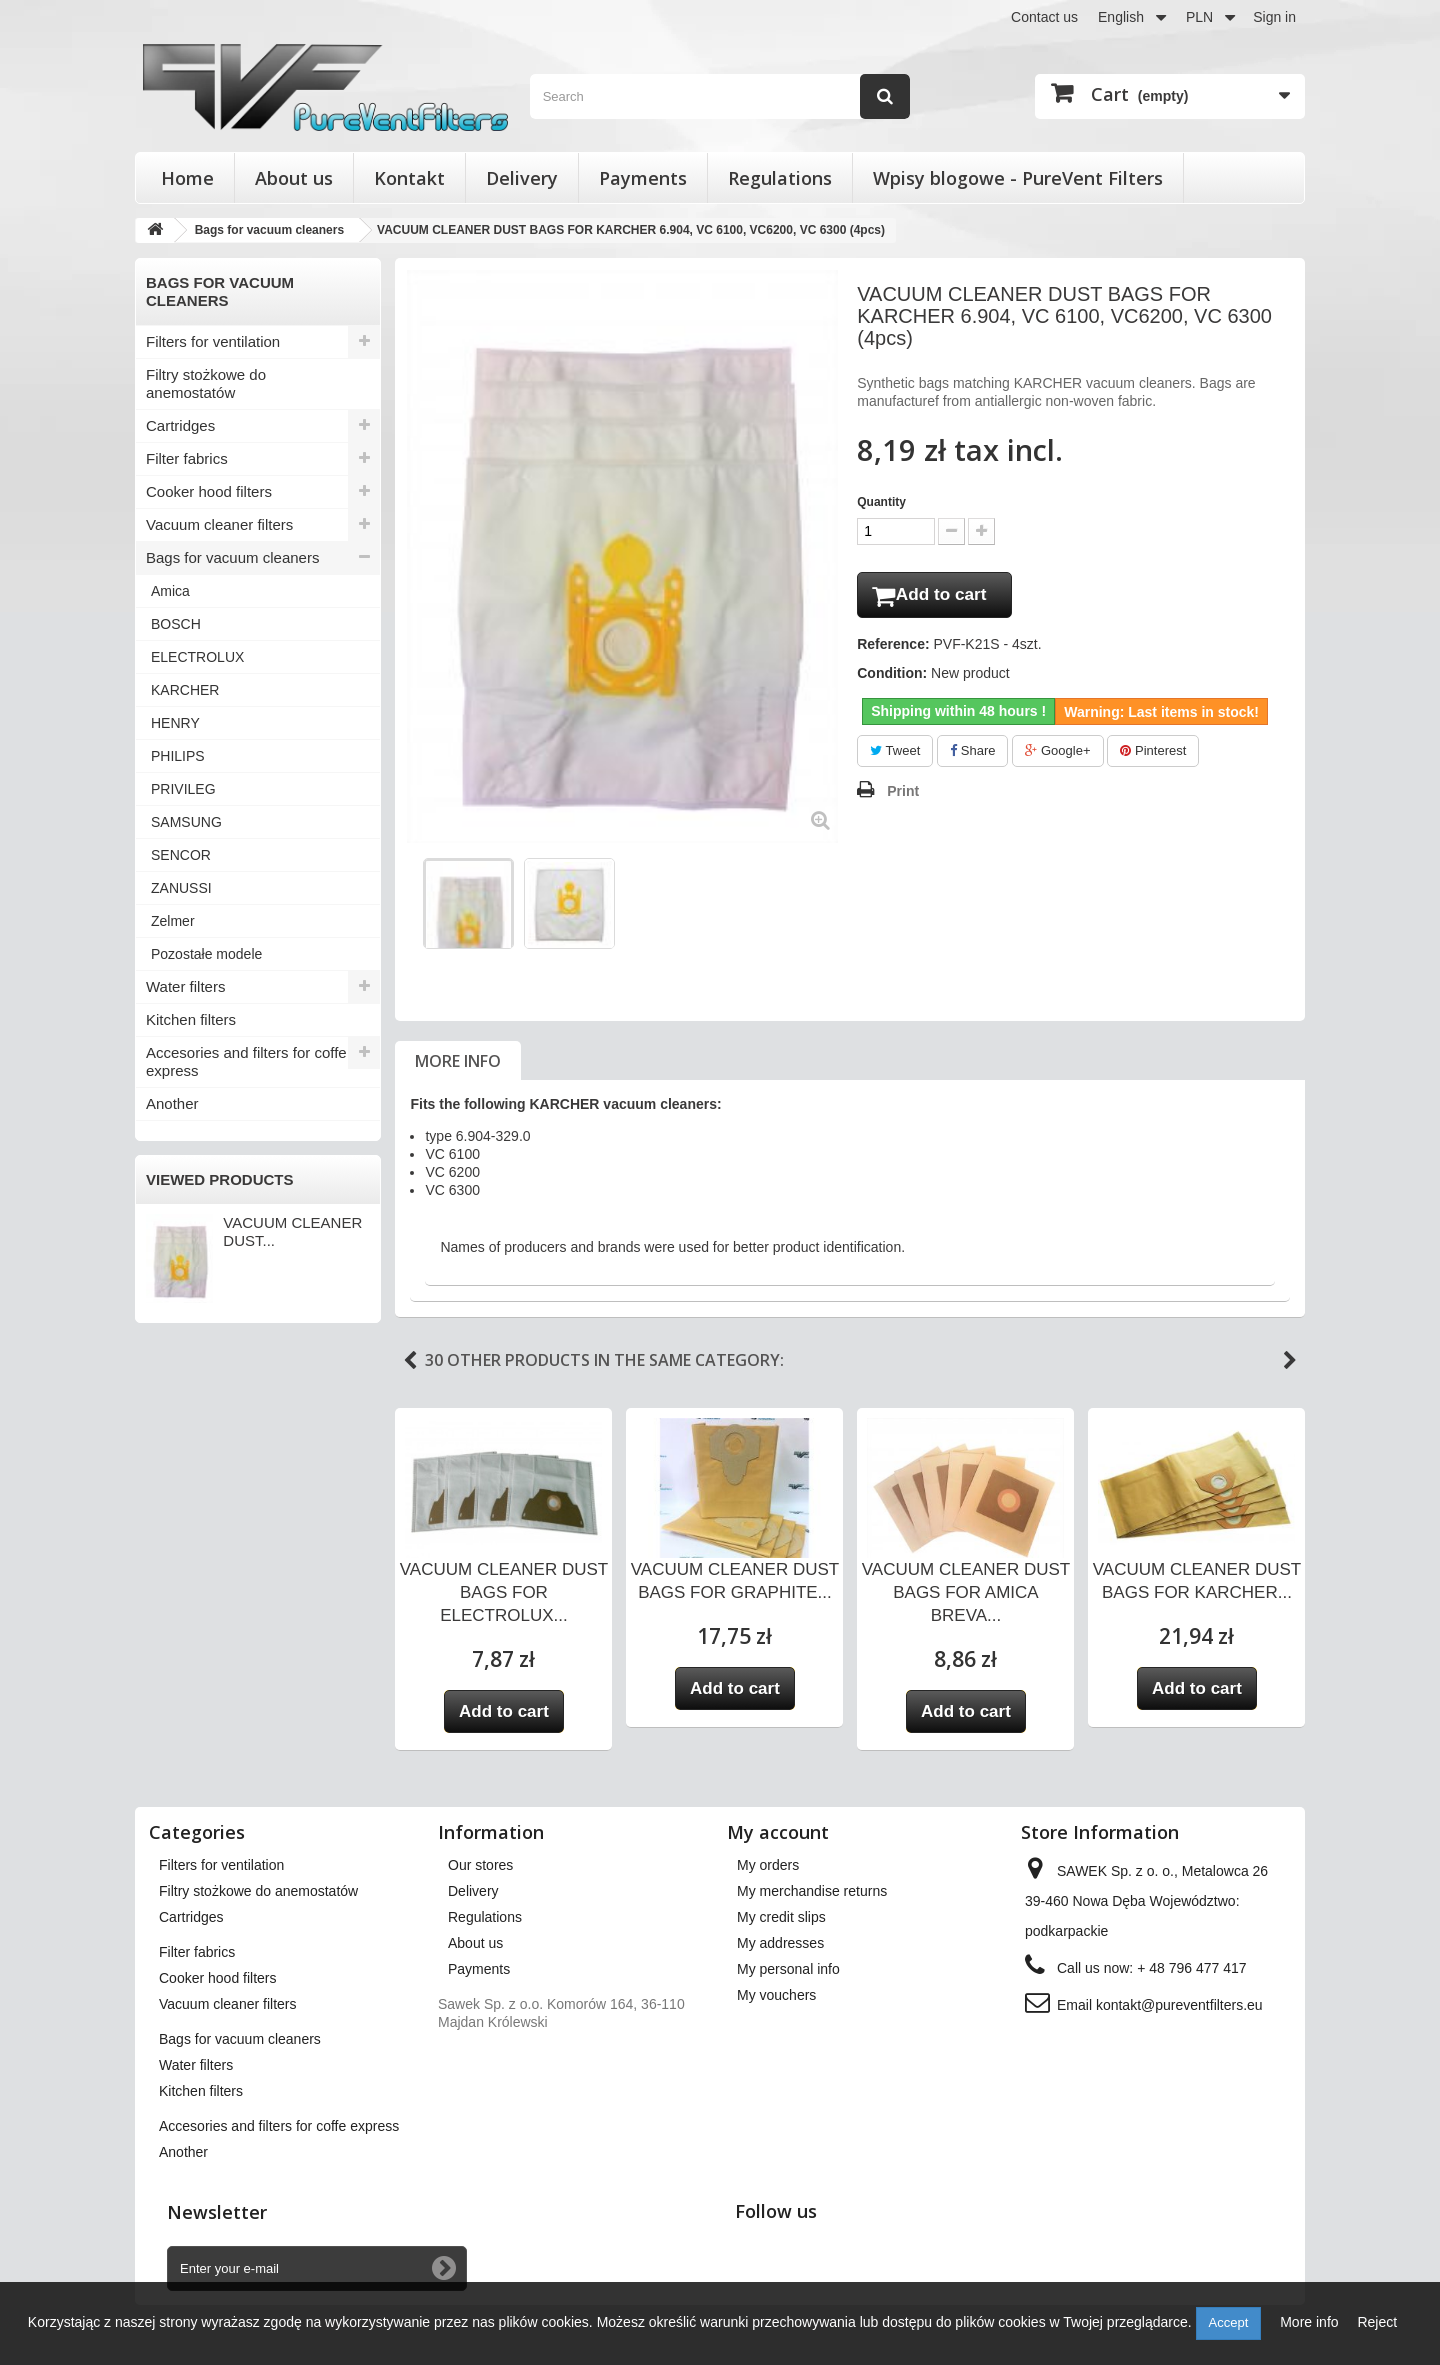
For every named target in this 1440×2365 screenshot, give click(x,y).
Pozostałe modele (206, 954)
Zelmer (173, 921)
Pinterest (1153, 754)
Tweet (895, 754)
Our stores (480, 1865)
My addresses (780, 1943)
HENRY (175, 723)
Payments (643, 178)
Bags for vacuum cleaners (232, 557)
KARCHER (185, 690)
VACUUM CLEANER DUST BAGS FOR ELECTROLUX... (504, 1592)
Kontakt (409, 178)
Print (903, 795)
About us (294, 178)
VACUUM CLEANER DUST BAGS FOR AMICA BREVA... (966, 1592)
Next (1290, 1361)
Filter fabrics (187, 458)
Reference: (893, 648)
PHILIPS (178, 756)
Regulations (780, 178)
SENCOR (181, 855)
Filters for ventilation (213, 341)
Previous (410, 1361)
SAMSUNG (186, 822)
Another (172, 1103)
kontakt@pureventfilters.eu (1179, 2005)
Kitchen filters (191, 1019)
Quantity (881, 502)
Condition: (892, 677)
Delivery (522, 178)
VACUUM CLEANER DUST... (292, 1231)
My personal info (788, 1969)
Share (972, 754)
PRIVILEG (183, 789)
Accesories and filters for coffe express (246, 1061)
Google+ (1057, 754)
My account (778, 1832)
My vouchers (776, 1995)
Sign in (1274, 17)
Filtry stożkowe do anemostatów (206, 383)
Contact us (1044, 17)
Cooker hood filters (209, 491)
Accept (1229, 2322)
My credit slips (781, 1917)
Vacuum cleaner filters (219, 524)
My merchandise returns (812, 1891)
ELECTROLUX (197, 657)
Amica (170, 591)
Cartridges (180, 425)
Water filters (185, 986)
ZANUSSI (181, 888)
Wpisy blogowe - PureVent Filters (1018, 178)
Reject (1377, 2322)
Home (187, 178)
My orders (768, 1865)
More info (458, 1061)
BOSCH (176, 624)
